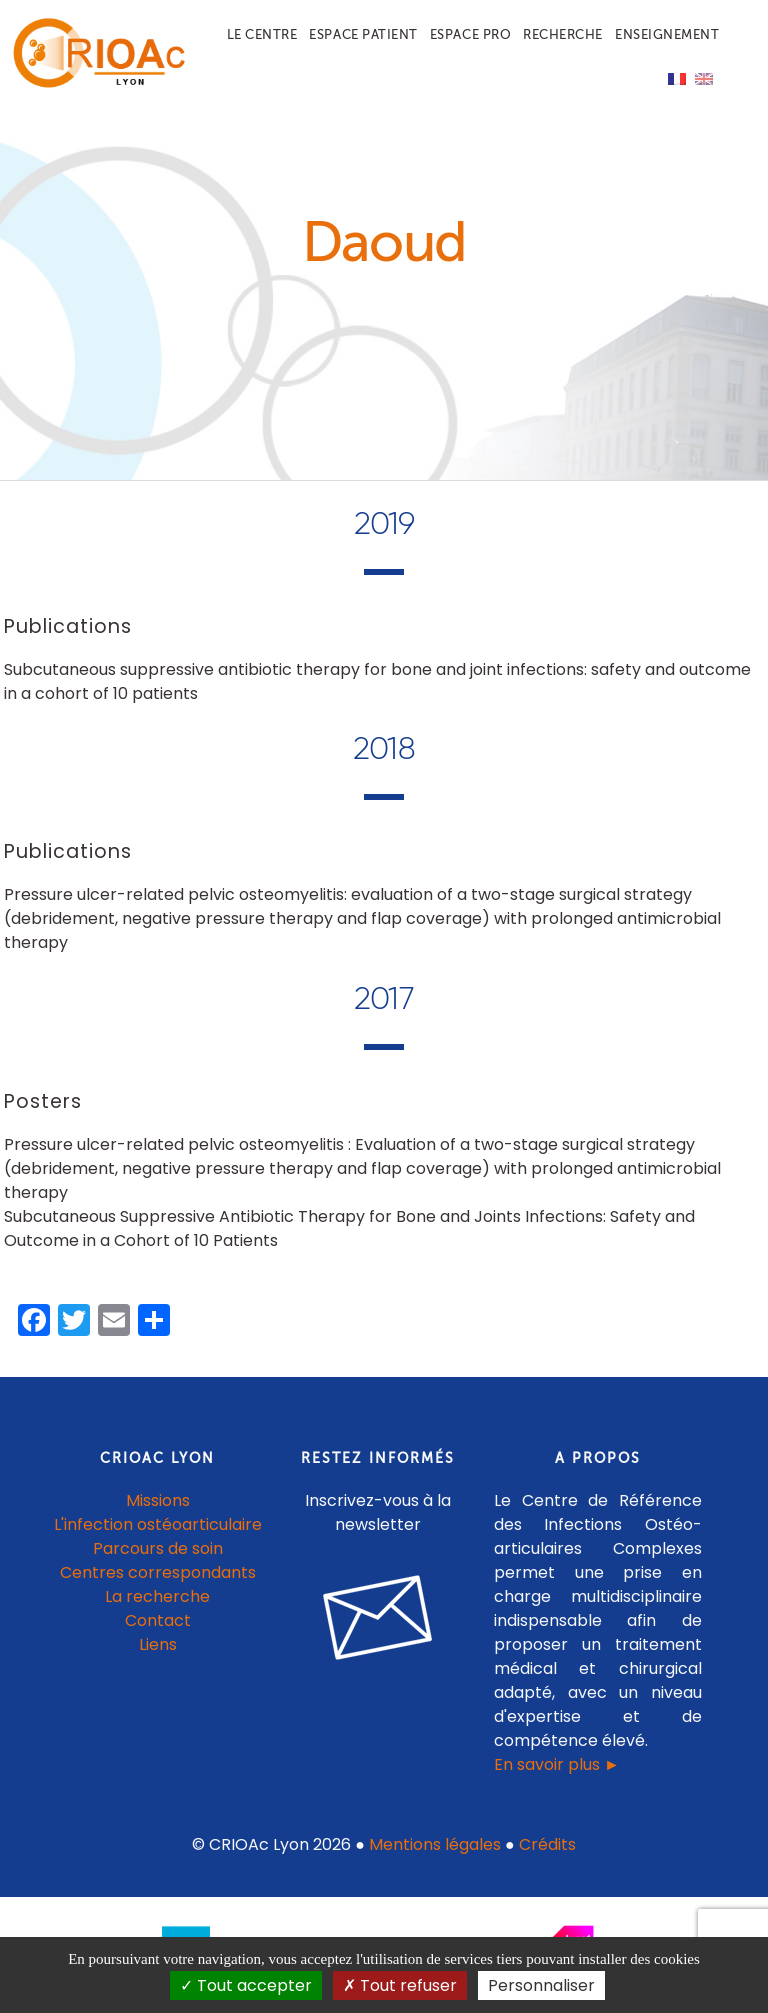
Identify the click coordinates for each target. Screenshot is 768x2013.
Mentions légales (435, 1844)
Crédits (547, 1844)
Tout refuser (400, 1985)
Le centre (262, 34)
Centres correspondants (158, 1572)
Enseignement (667, 34)
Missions (158, 1500)
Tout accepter (246, 1985)
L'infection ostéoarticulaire (158, 1524)
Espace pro (470, 34)
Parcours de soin (158, 1548)
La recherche (157, 1596)
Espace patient (363, 34)
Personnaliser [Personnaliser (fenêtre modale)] (541, 1985)
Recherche (563, 34)
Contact (158, 1620)
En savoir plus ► (557, 1764)
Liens (158, 1644)
